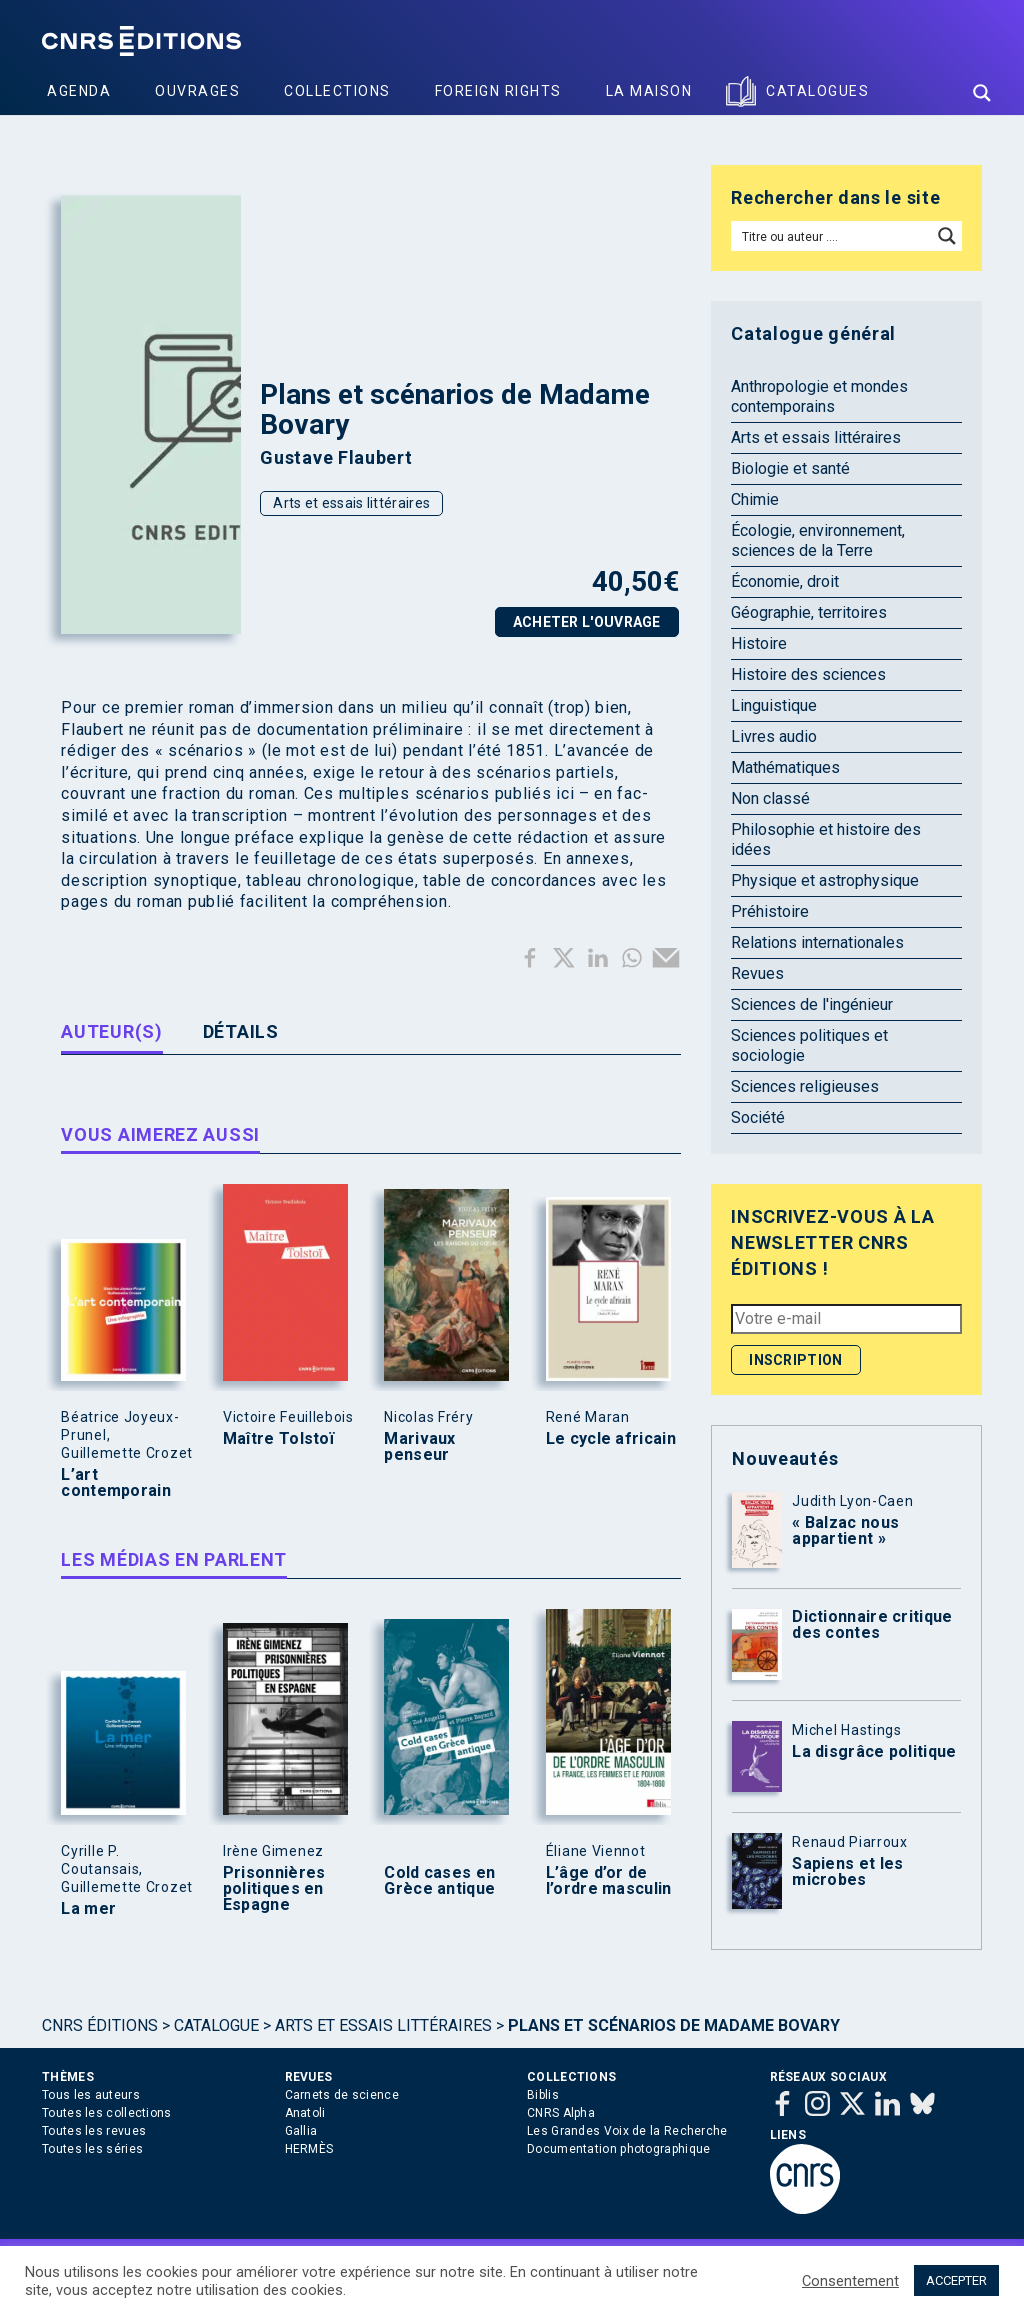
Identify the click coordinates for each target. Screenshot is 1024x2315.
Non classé (770, 798)
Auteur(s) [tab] (111, 1031)
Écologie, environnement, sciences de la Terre (818, 540)
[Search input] (832, 236)
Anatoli (305, 2113)
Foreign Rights (498, 91)
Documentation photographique (618, 2149)
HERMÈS (309, 2149)
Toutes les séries (92, 2149)
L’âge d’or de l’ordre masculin (609, 1881)
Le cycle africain (611, 1439)
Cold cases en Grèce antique (439, 1881)
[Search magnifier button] (982, 93)
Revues (757, 973)
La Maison (649, 91)
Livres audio (774, 736)
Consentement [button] (850, 2281)
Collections (337, 91)
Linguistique (774, 705)
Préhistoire (770, 911)
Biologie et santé (790, 468)
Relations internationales (817, 942)
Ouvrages (197, 91)
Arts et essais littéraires (351, 503)
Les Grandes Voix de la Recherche (627, 2131)
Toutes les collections (107, 2113)
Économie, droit (785, 581)
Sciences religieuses (805, 1086)
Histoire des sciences (808, 674)
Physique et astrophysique (825, 880)
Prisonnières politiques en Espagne (274, 1889)
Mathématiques (785, 767)
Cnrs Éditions (100, 2025)
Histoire (759, 643)
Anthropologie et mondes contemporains (819, 396)
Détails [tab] (241, 1031)
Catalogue (216, 2025)
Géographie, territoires (809, 612)
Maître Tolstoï (278, 1439)
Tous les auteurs (91, 2095)
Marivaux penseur (419, 1447)
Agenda (79, 91)
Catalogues (817, 91)
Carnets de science (342, 2095)
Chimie (755, 499)
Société (758, 1117)
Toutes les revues (94, 2131)
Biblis (543, 2095)
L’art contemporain (116, 1483)
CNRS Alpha (561, 2113)
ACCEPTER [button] (956, 2280)
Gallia (301, 2131)
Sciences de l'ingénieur (812, 1004)
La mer (88, 1909)
